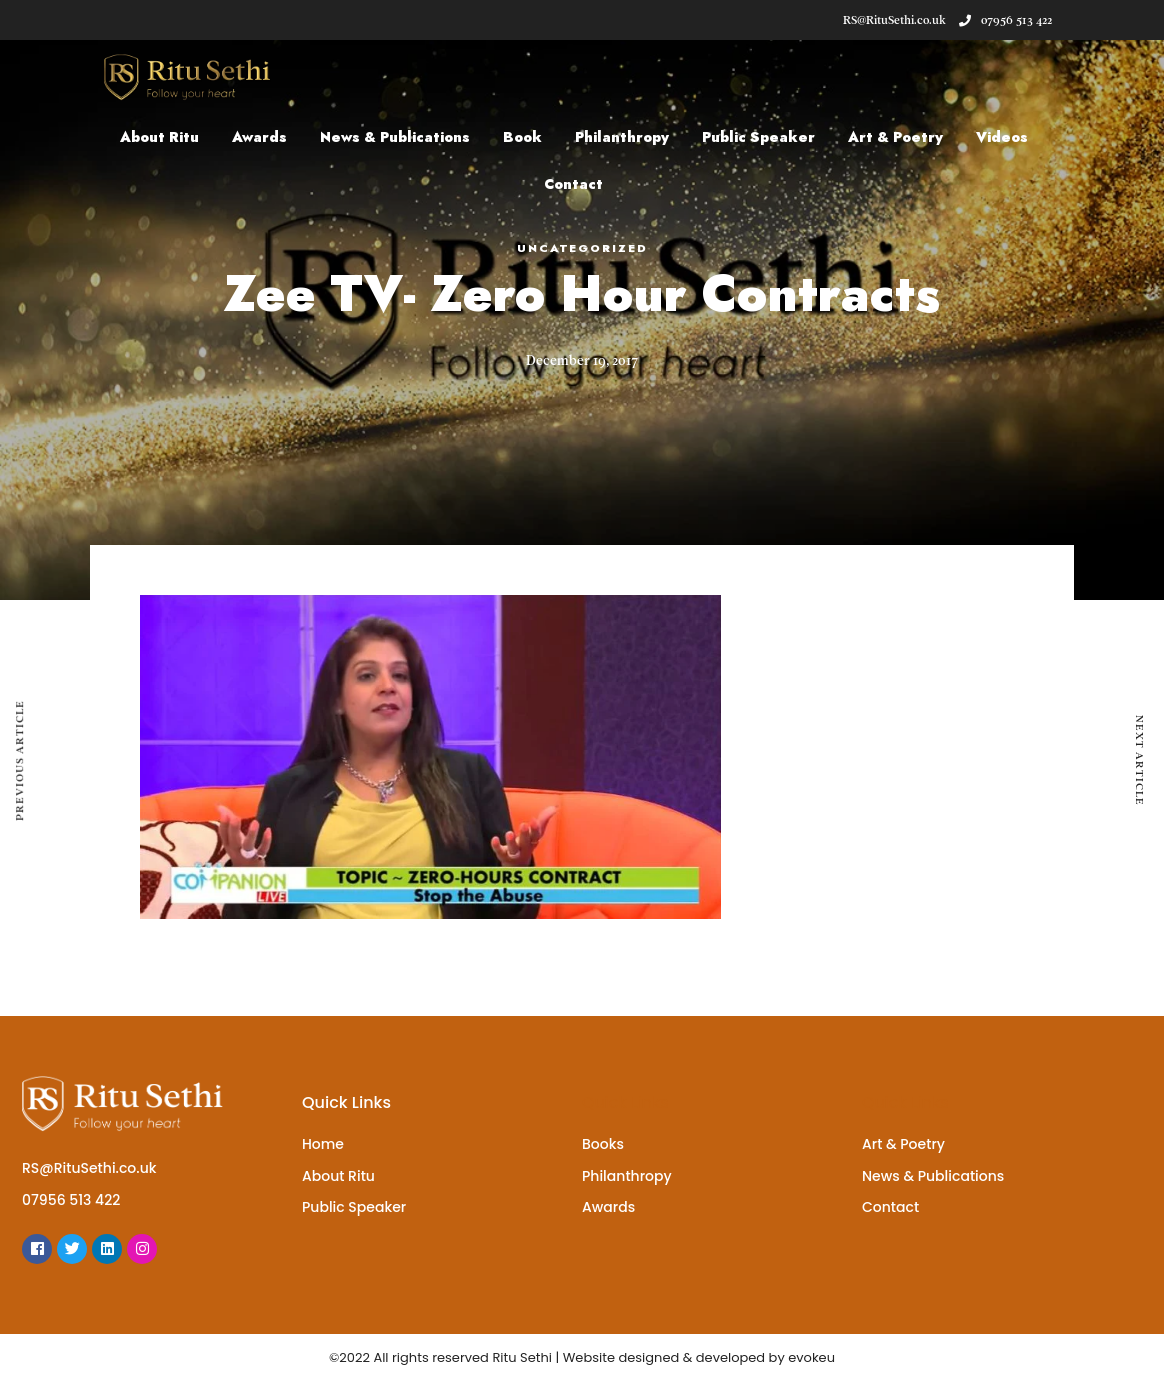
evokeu (811, 1357)
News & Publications (395, 137)
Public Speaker (758, 137)
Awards (259, 137)
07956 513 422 (1005, 20)
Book (522, 137)
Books (603, 1144)
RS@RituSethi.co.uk (89, 1168)
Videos (1002, 137)
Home (323, 1144)
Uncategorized (582, 248)
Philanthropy (622, 137)
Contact (573, 184)
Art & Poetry (895, 137)
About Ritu (159, 137)
